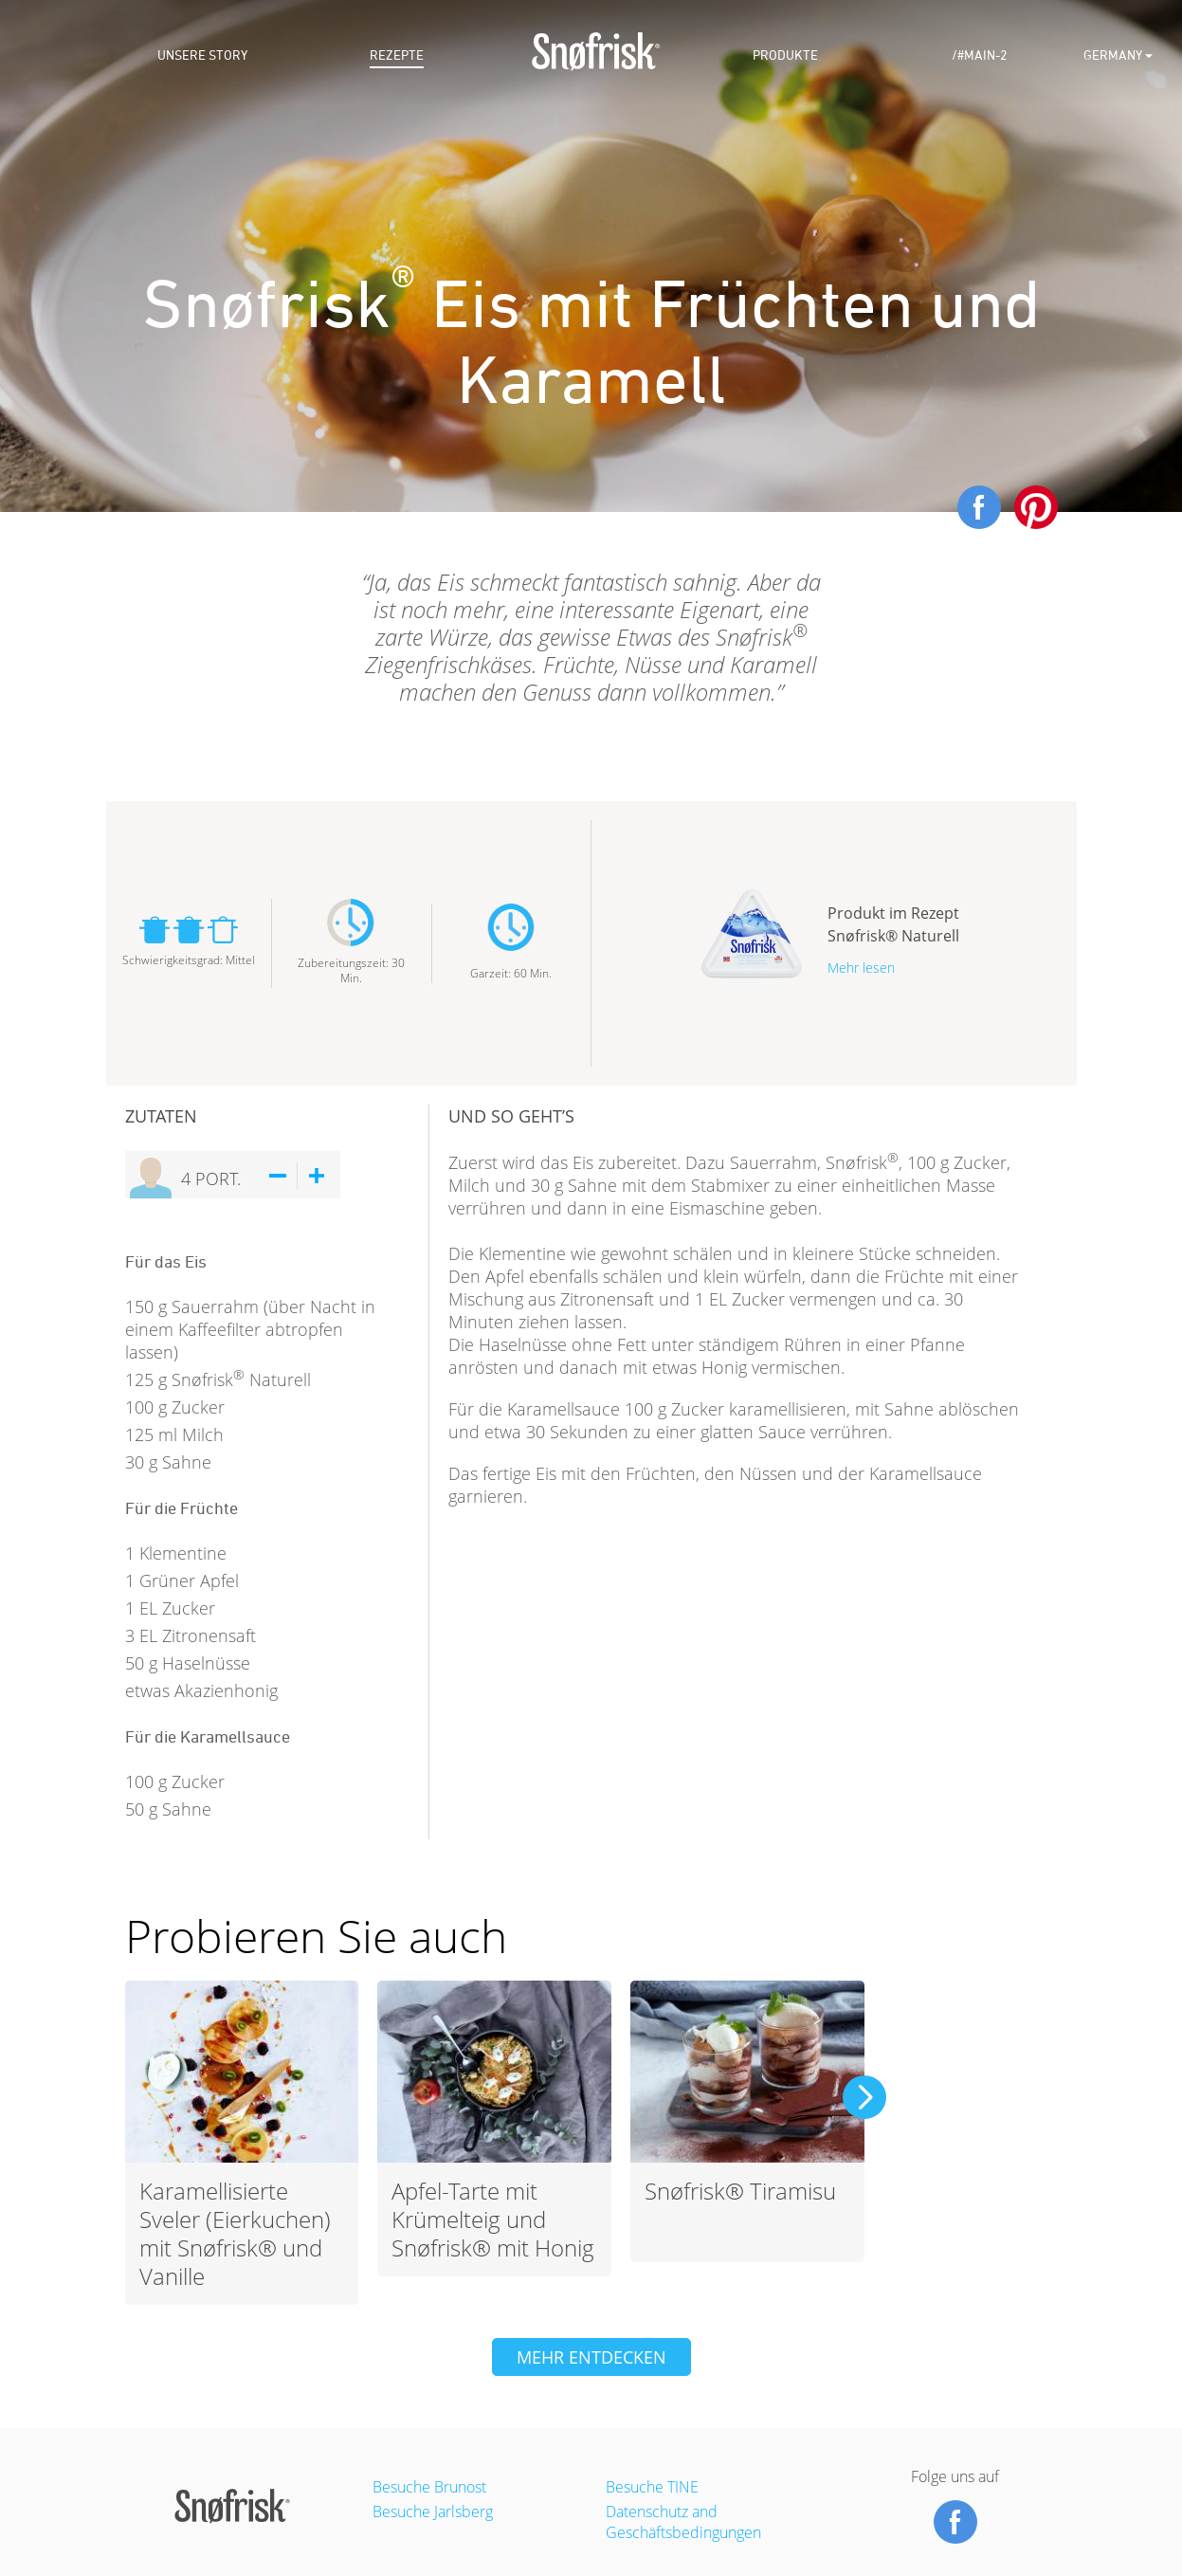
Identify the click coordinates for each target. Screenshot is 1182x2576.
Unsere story (202, 55)
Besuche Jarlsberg (433, 2511)
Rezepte (397, 55)
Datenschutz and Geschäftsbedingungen (683, 2522)
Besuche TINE (652, 2486)
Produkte (785, 55)
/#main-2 (980, 55)
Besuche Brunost (429, 2486)
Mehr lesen (861, 968)
